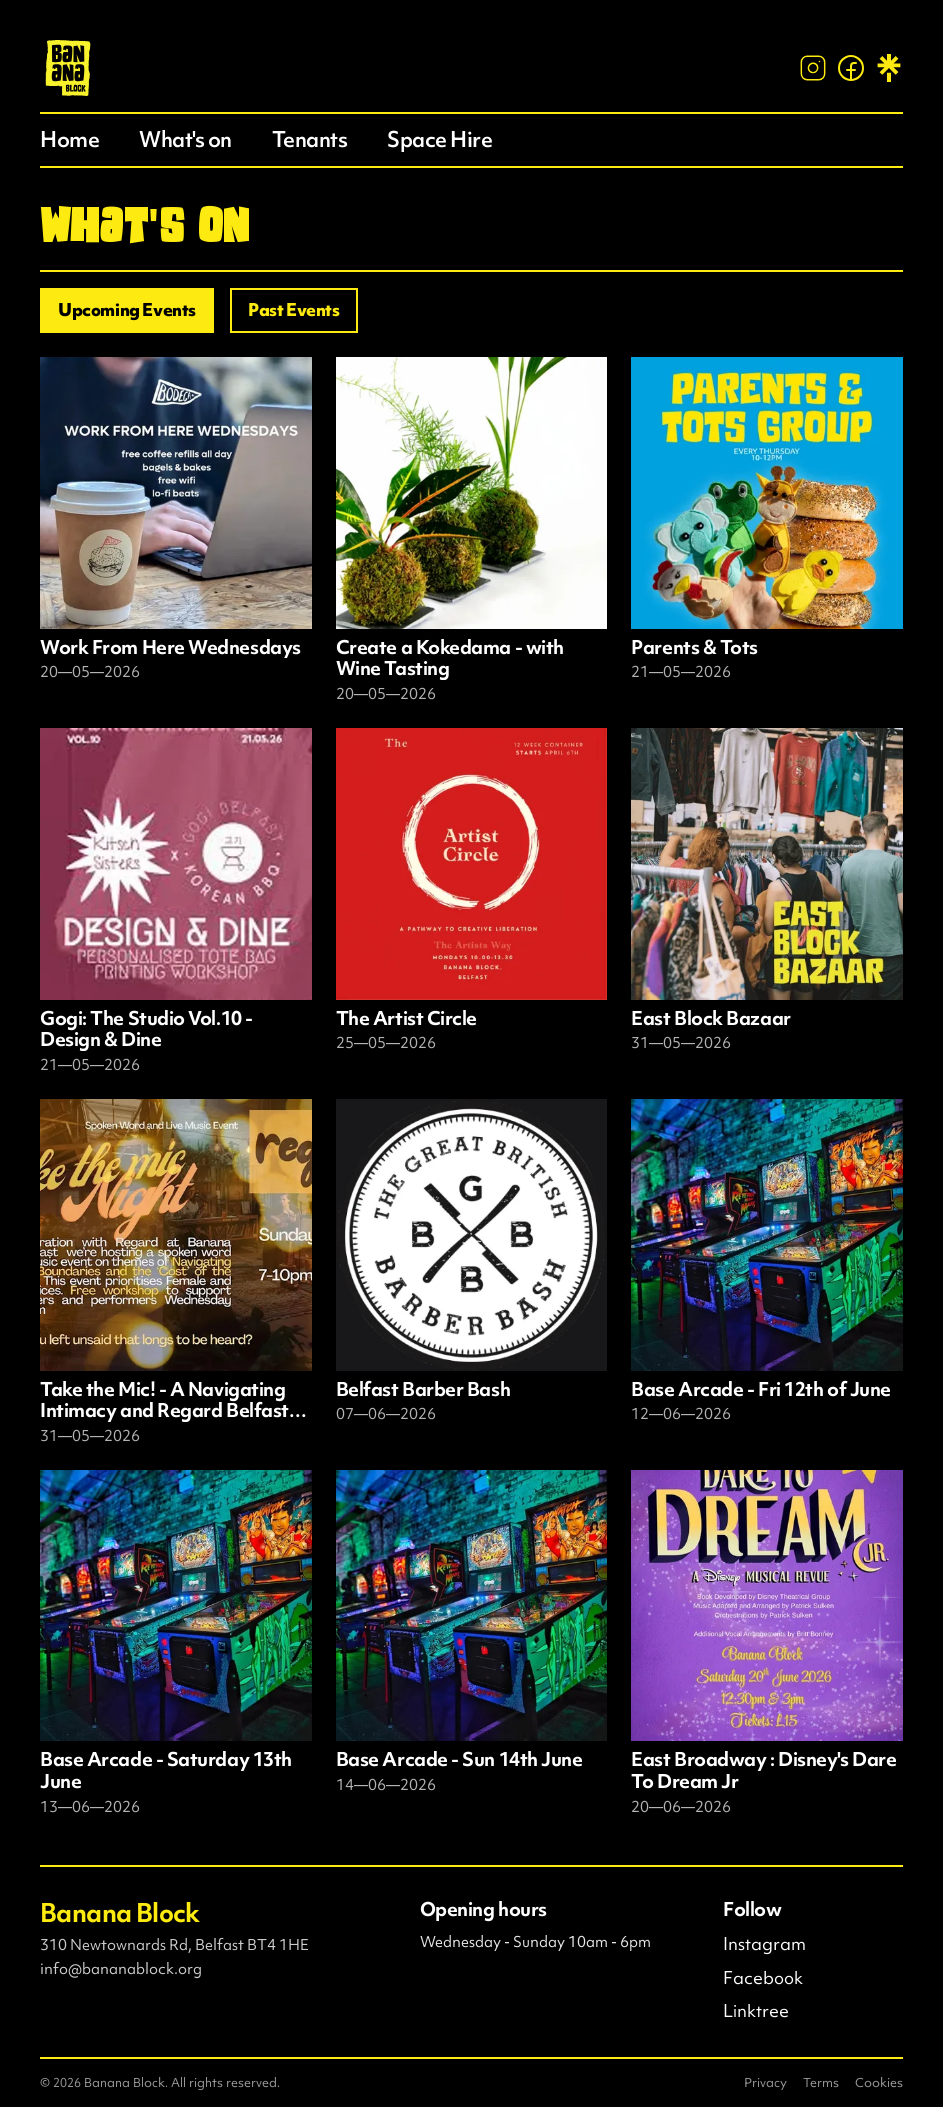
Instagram (764, 1944)
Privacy (765, 2082)
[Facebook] (851, 68)
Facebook (763, 1978)
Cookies (879, 2082)
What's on (185, 139)
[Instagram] (813, 68)
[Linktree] (889, 68)
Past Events (294, 310)
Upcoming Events (127, 310)
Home (69, 139)
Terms (821, 2082)
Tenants (310, 139)
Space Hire (439, 139)
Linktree (756, 2011)
